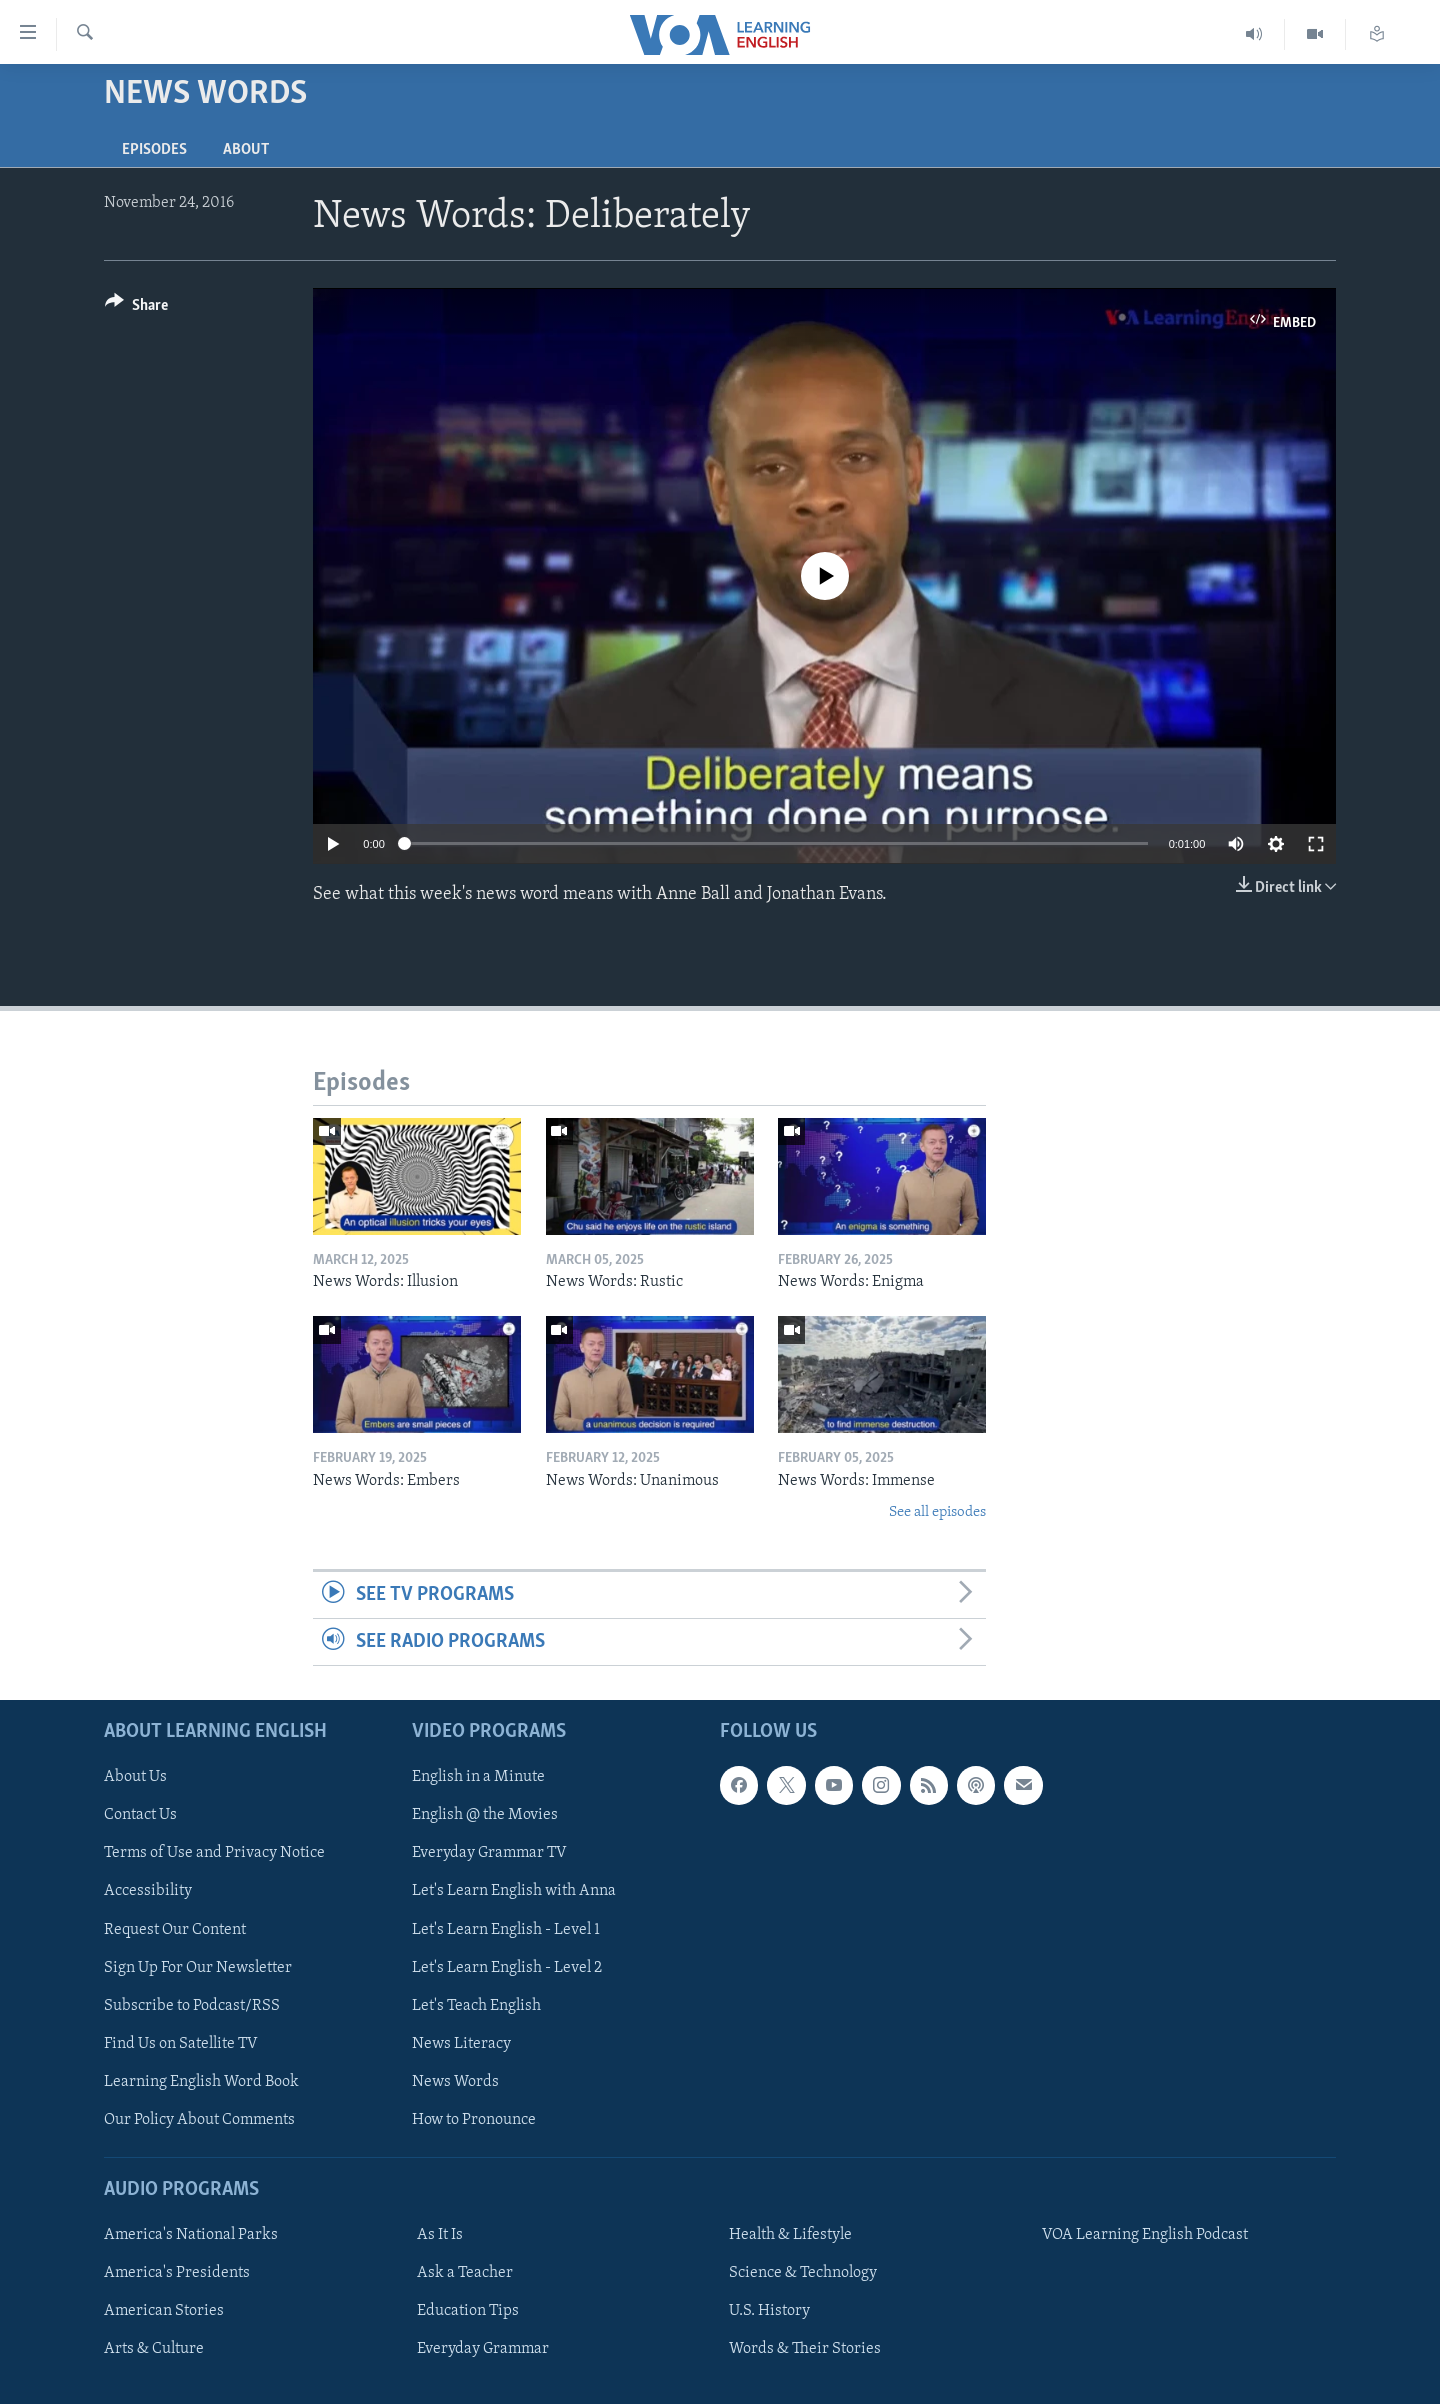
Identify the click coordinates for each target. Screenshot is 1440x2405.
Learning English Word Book (201, 2082)
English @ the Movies (485, 1816)
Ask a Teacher (465, 2273)
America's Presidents (177, 2273)
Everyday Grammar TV (489, 1854)
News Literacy (461, 2044)
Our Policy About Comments (199, 2120)
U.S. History (769, 2311)
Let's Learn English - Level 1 (506, 1930)
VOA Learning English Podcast (1145, 2235)
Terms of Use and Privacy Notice (214, 1854)
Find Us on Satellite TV (181, 2044)
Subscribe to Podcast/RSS (192, 2006)
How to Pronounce (474, 2120)
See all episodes (937, 1512)
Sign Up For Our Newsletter (198, 1968)
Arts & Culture (154, 2350)
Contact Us (140, 1816)
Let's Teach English (476, 2006)
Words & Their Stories (805, 2350)
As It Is (440, 2235)
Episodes (154, 150)
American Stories (164, 2311)
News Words (455, 2082)
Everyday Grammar (483, 2350)
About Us (135, 1778)
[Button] (136, 308)
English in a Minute (478, 1778)
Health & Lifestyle (790, 2235)
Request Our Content (175, 1930)
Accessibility (148, 1892)
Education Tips (468, 2311)
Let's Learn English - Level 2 (507, 1968)
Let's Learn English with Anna (514, 1892)
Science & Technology (803, 2273)
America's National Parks (191, 2235)
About (246, 150)
